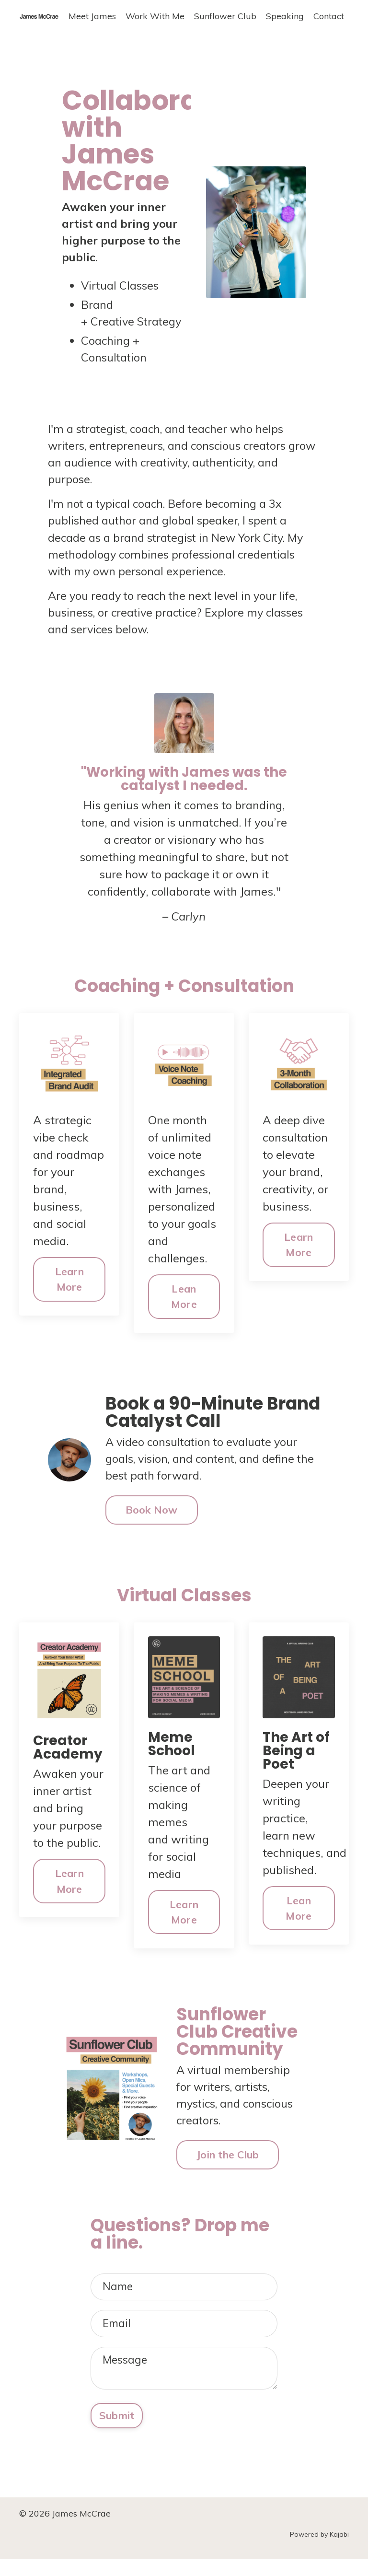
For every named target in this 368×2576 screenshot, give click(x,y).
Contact (328, 16)
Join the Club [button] (227, 2166)
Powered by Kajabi (319, 2551)
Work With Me (155, 16)
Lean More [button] (184, 1305)
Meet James (92, 16)
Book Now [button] (152, 1520)
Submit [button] (117, 2432)
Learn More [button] (69, 1287)
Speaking (285, 16)
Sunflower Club (225, 16)
